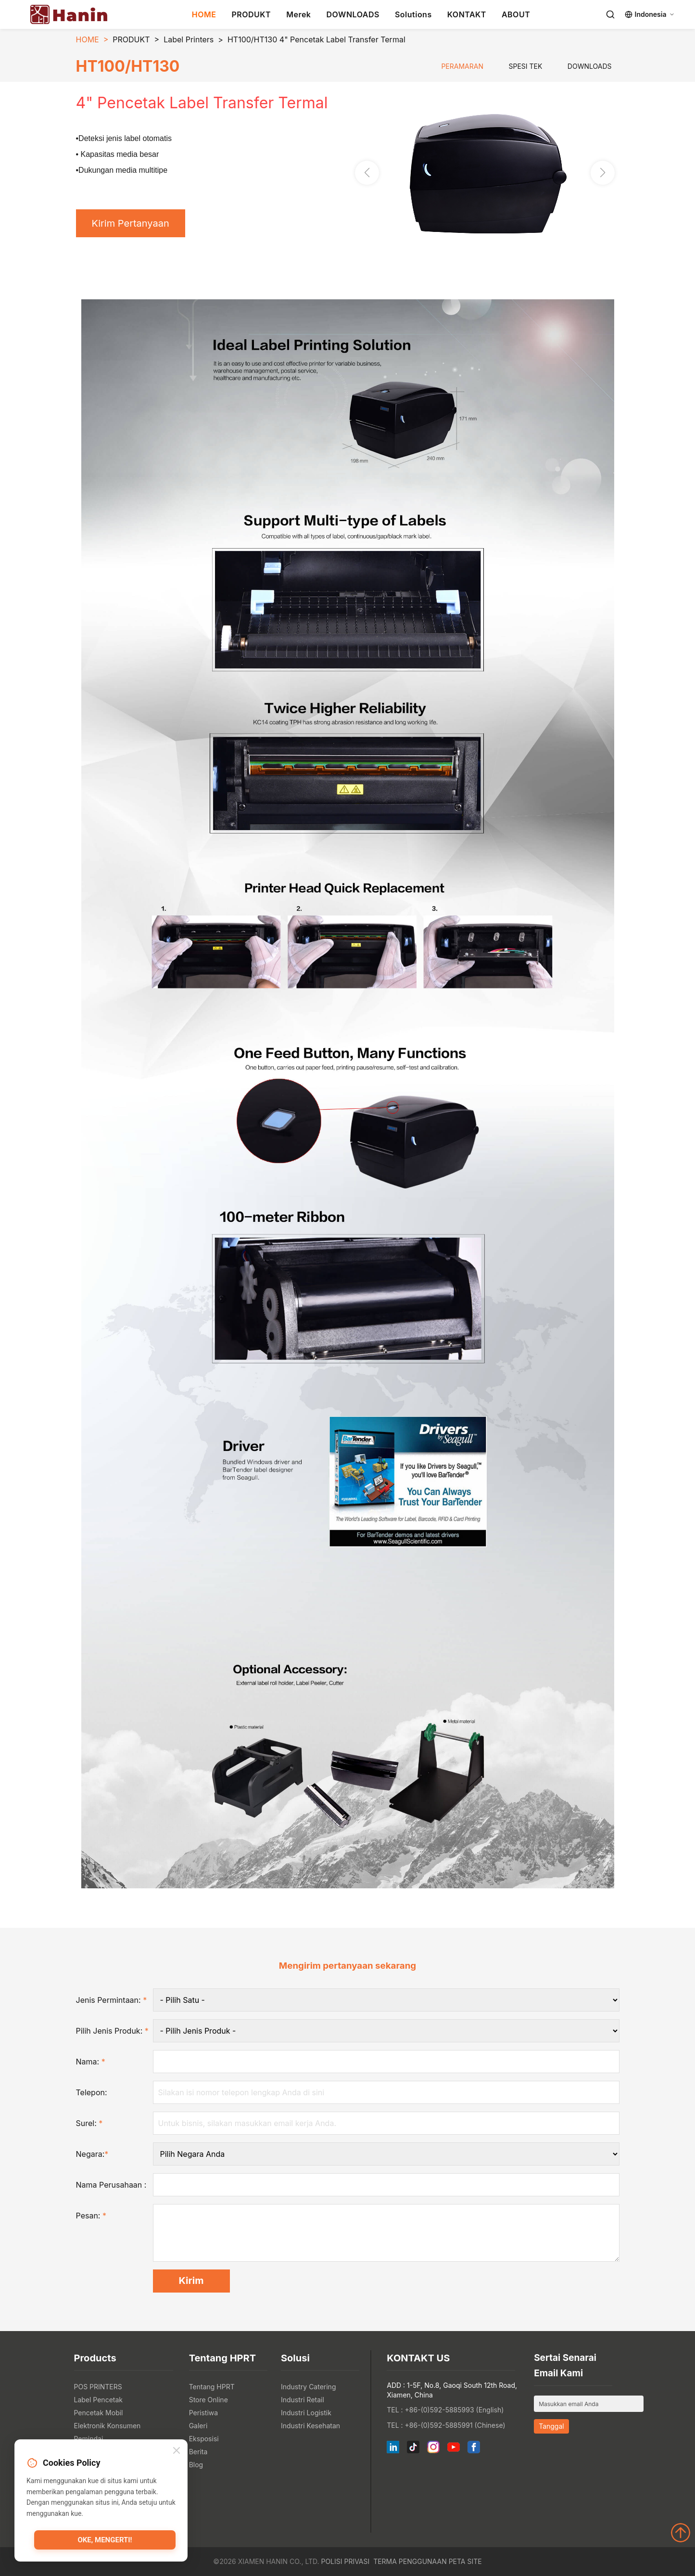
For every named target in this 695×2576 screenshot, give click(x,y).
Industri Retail (302, 2400)
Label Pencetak (98, 2400)
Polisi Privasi (345, 2561)
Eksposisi (204, 2439)
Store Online (208, 2400)
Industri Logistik (306, 2413)
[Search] (610, 14)
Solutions (413, 14)
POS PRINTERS (98, 2387)
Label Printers (189, 39)
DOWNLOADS (352, 14)
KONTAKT (466, 14)
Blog (196, 2465)
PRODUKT (251, 14)
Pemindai (88, 2439)
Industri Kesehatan (310, 2426)
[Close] (176, 2451)
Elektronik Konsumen (107, 2426)
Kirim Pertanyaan (130, 223)
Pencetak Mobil (98, 2413)
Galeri (198, 2426)
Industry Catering (308, 2387)
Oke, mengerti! (104, 2540)
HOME (204, 14)
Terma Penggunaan (410, 2561)
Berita (198, 2452)
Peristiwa (203, 2413)
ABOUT (516, 14)
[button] (603, 173)
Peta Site (465, 2561)
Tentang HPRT (212, 2387)
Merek (298, 14)
